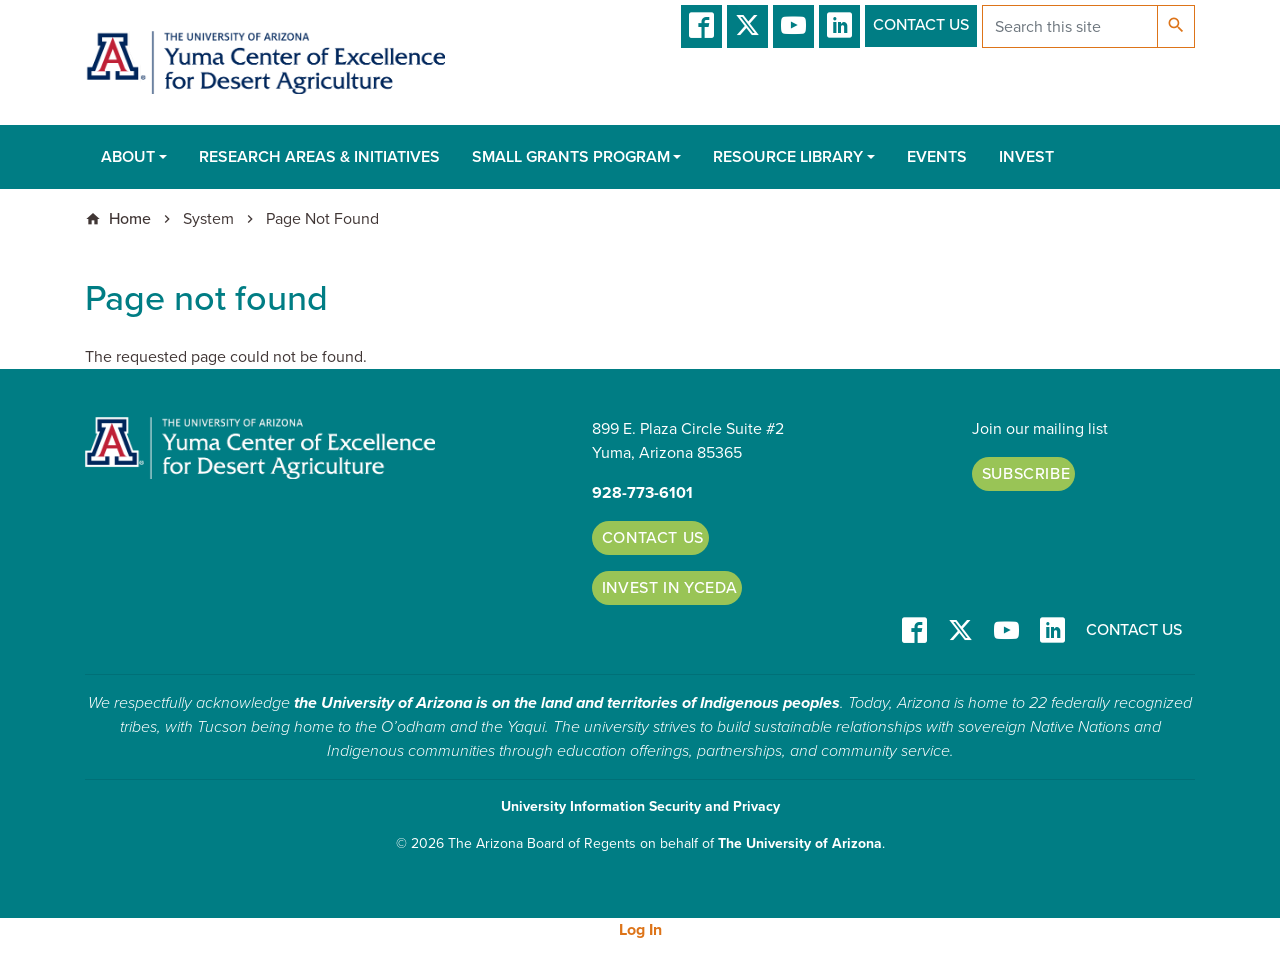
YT (793, 26)
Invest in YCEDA (670, 588)
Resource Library (788, 157)
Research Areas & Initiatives (319, 157)
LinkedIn (839, 26)
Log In (640, 930)
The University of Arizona (800, 843)
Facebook (701, 26)
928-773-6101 (642, 493)
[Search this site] (1070, 26)
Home (130, 219)
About (128, 157)
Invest (1026, 157)
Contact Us (921, 25)
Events (937, 157)
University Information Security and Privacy (640, 806)
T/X (747, 26)
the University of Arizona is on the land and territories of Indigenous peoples (567, 703)
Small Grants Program (571, 157)
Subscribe (1026, 474)
